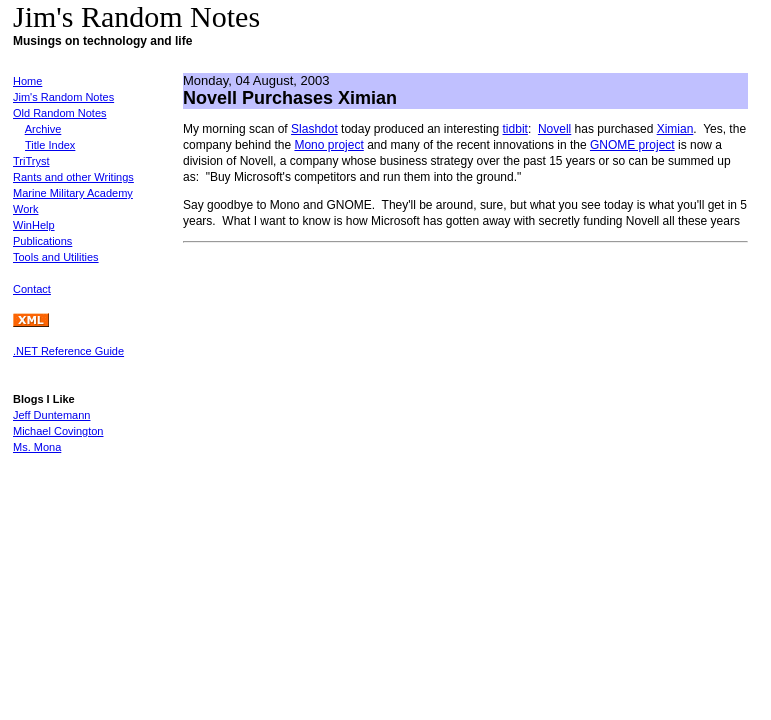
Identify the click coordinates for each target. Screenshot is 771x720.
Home (27, 81)
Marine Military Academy (73, 193)
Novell (554, 129)
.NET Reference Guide (68, 351)
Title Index (50, 145)
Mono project (328, 145)
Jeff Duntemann (51, 415)
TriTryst (31, 161)
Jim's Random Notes (63, 97)
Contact (32, 289)
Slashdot (314, 129)
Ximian (675, 129)
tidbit (515, 129)
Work (25, 209)
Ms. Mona (37, 447)
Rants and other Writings (73, 177)
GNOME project (632, 145)
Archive (43, 129)
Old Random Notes (60, 113)
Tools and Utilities (56, 257)
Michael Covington (58, 431)
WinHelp (34, 225)
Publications (42, 241)
